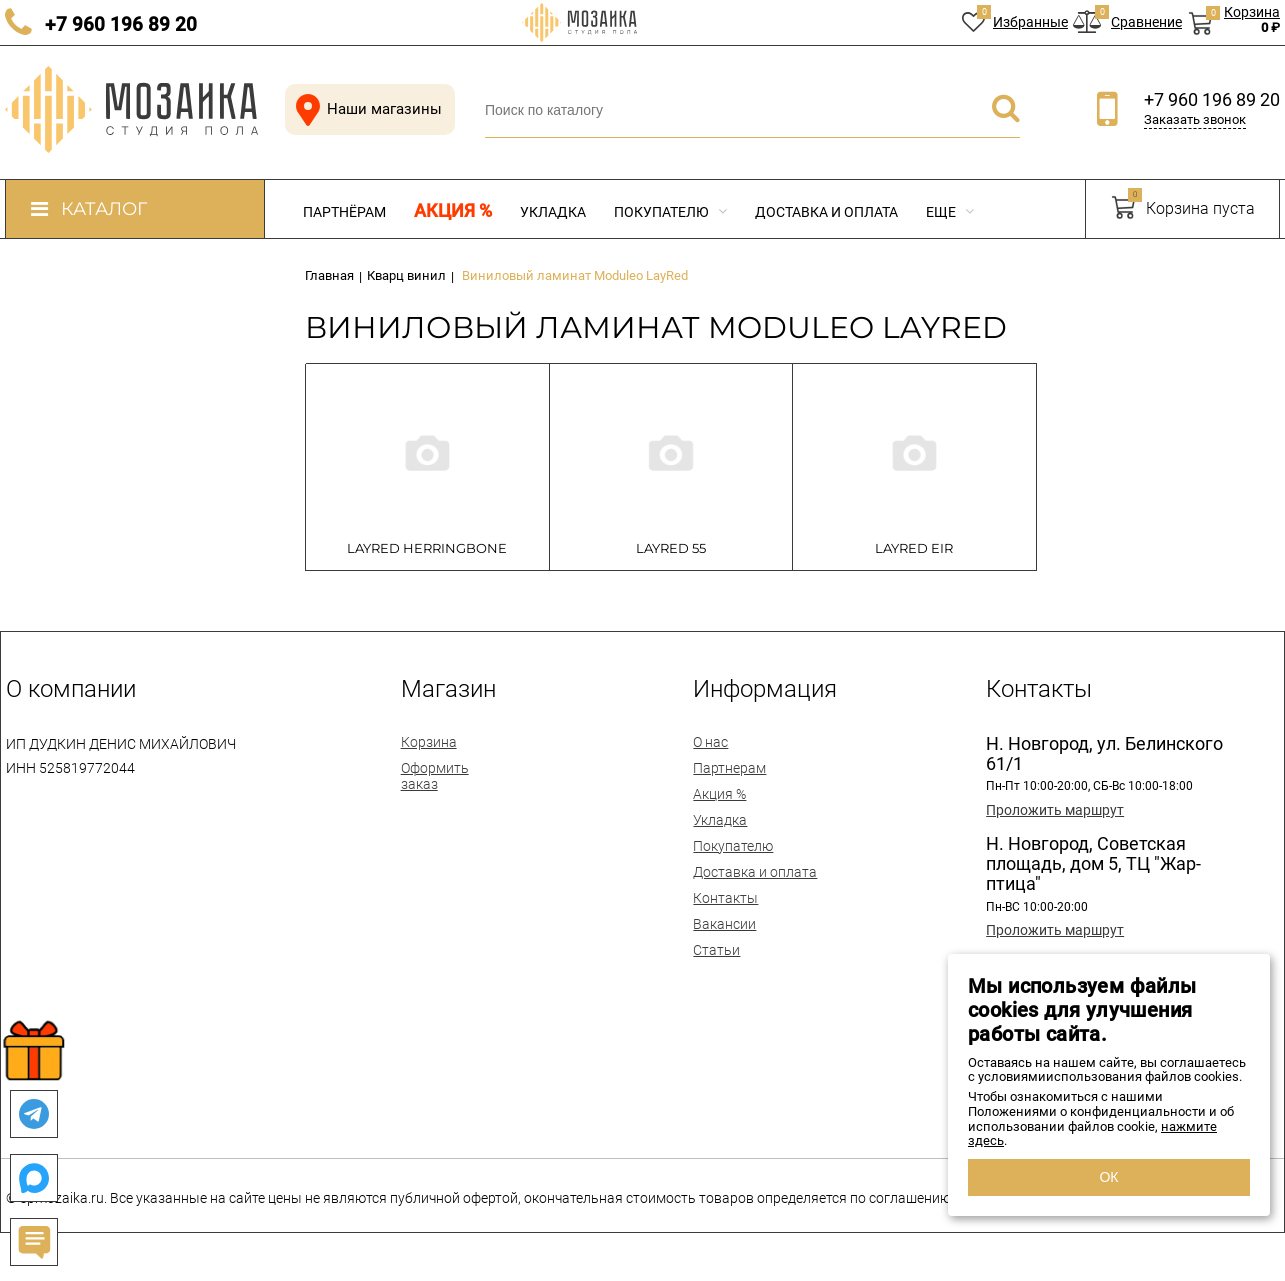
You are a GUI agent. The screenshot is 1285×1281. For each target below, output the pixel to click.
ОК (1108, 1177)
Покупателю (670, 212)
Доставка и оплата (826, 212)
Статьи (716, 950)
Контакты (725, 898)
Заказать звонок (1195, 119)
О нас (710, 742)
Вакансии (724, 924)
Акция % (453, 211)
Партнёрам (344, 212)
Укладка (553, 212)
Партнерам (729, 768)
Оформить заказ (435, 776)
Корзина (429, 742)
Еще (950, 212)
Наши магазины (365, 109)
